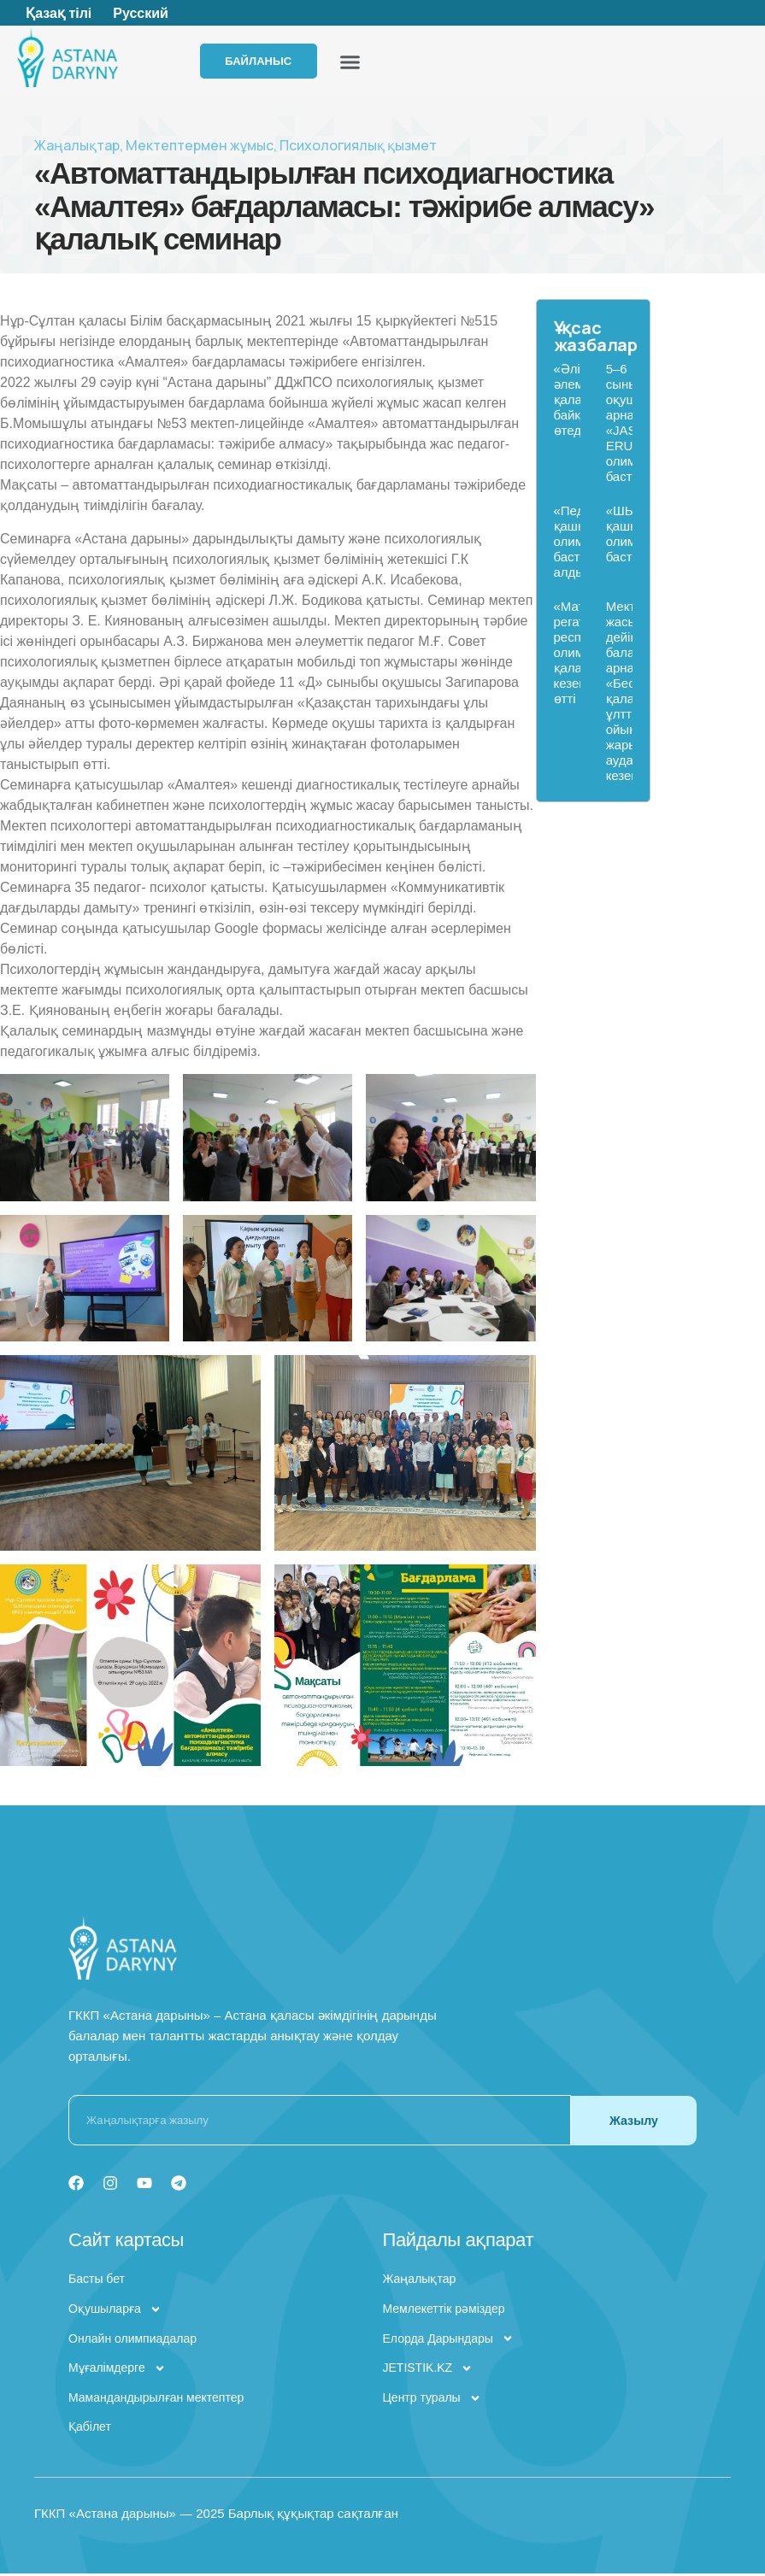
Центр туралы (432, 2400)
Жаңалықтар (77, 147)
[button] (381, 63)
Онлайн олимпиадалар (132, 2341)
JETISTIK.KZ (428, 2370)
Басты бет (96, 2281)
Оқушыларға (115, 2312)
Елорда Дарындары (448, 2341)
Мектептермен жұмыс (200, 147)
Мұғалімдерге (117, 2370)
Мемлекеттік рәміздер (444, 2311)
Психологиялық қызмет (358, 147)
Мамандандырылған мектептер (156, 2400)
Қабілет (89, 2429)
